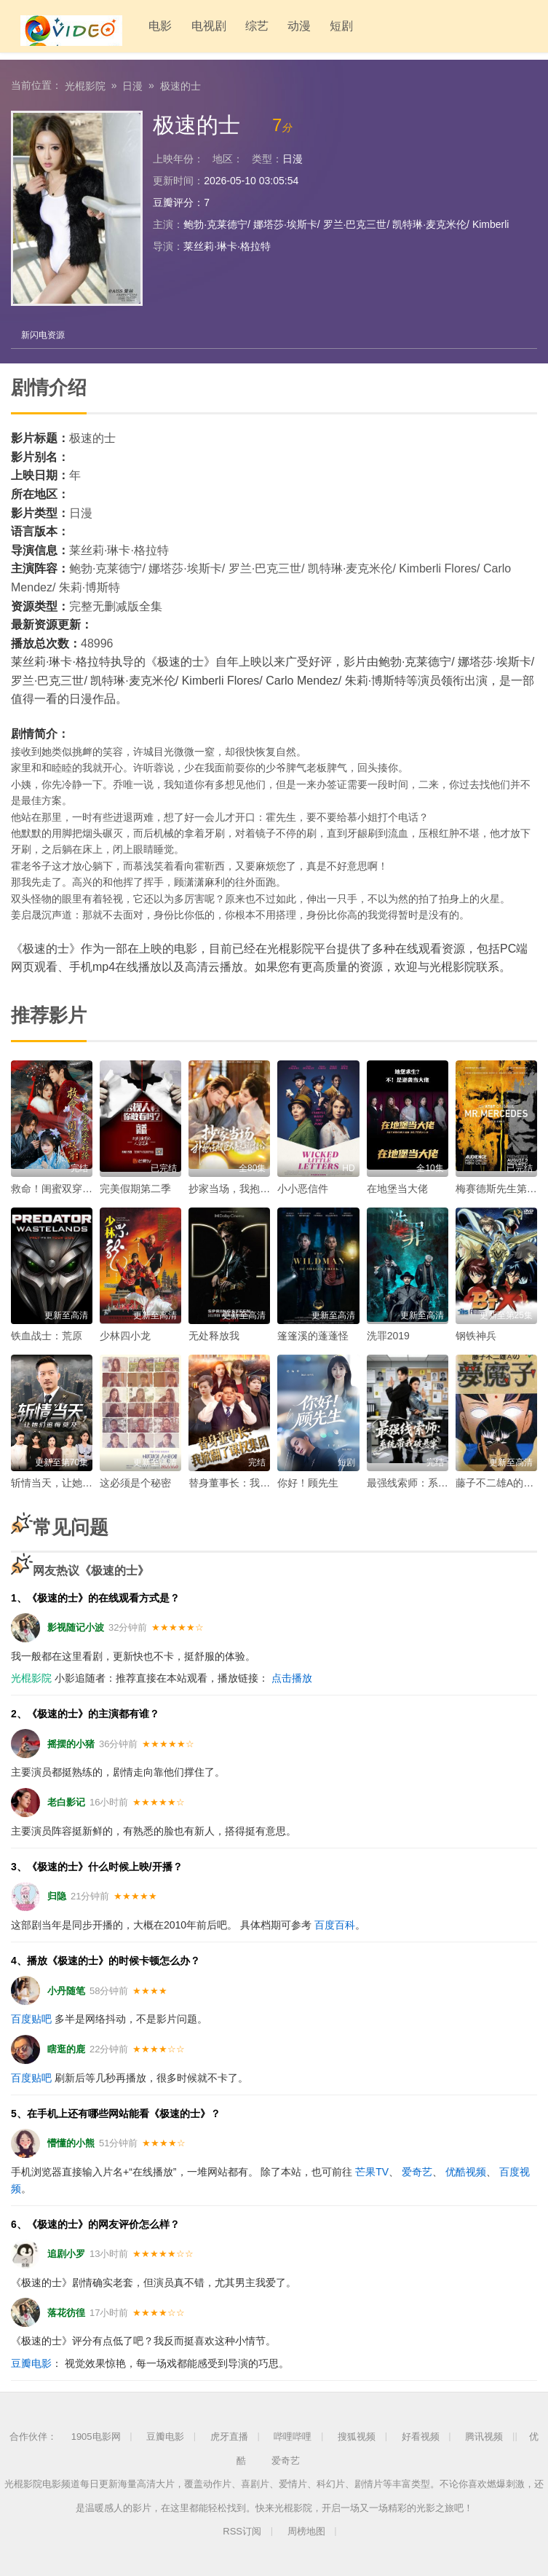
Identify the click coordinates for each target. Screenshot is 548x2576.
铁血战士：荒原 (46, 1335)
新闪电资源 (43, 333)
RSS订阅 (242, 2530)
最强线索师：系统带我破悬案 (433, 1482)
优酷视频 (465, 2171)
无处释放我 (213, 1335)
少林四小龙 (125, 1335)
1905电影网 (96, 2435)
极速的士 (180, 84)
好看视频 (421, 2435)
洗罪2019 (388, 1335)
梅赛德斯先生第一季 (501, 1188)
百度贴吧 (31, 2018)
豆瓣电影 (31, 2362)
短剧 (320, 29)
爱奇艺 (417, 2171)
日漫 (132, 84)
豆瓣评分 (173, 201)
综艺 (237, 29)
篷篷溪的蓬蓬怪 (313, 1335)
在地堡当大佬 (397, 1188)
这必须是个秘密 (135, 1482)
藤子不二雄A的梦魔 (500, 1482)
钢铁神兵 (476, 1335)
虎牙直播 (229, 2435)
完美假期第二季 (135, 1188)
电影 (142, 29)
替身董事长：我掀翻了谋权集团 (259, 1482)
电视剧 (189, 29)
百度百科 (334, 1924)
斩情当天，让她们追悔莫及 (72, 1482)
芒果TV (372, 2171)
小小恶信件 (302, 1188)
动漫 (278, 29)
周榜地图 (306, 2530)
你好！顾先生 (307, 1482)
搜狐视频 (357, 2435)
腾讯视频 (484, 2435)
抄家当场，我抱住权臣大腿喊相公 (264, 1188)
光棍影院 (85, 84)
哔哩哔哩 (292, 2435)
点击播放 (291, 1677)
